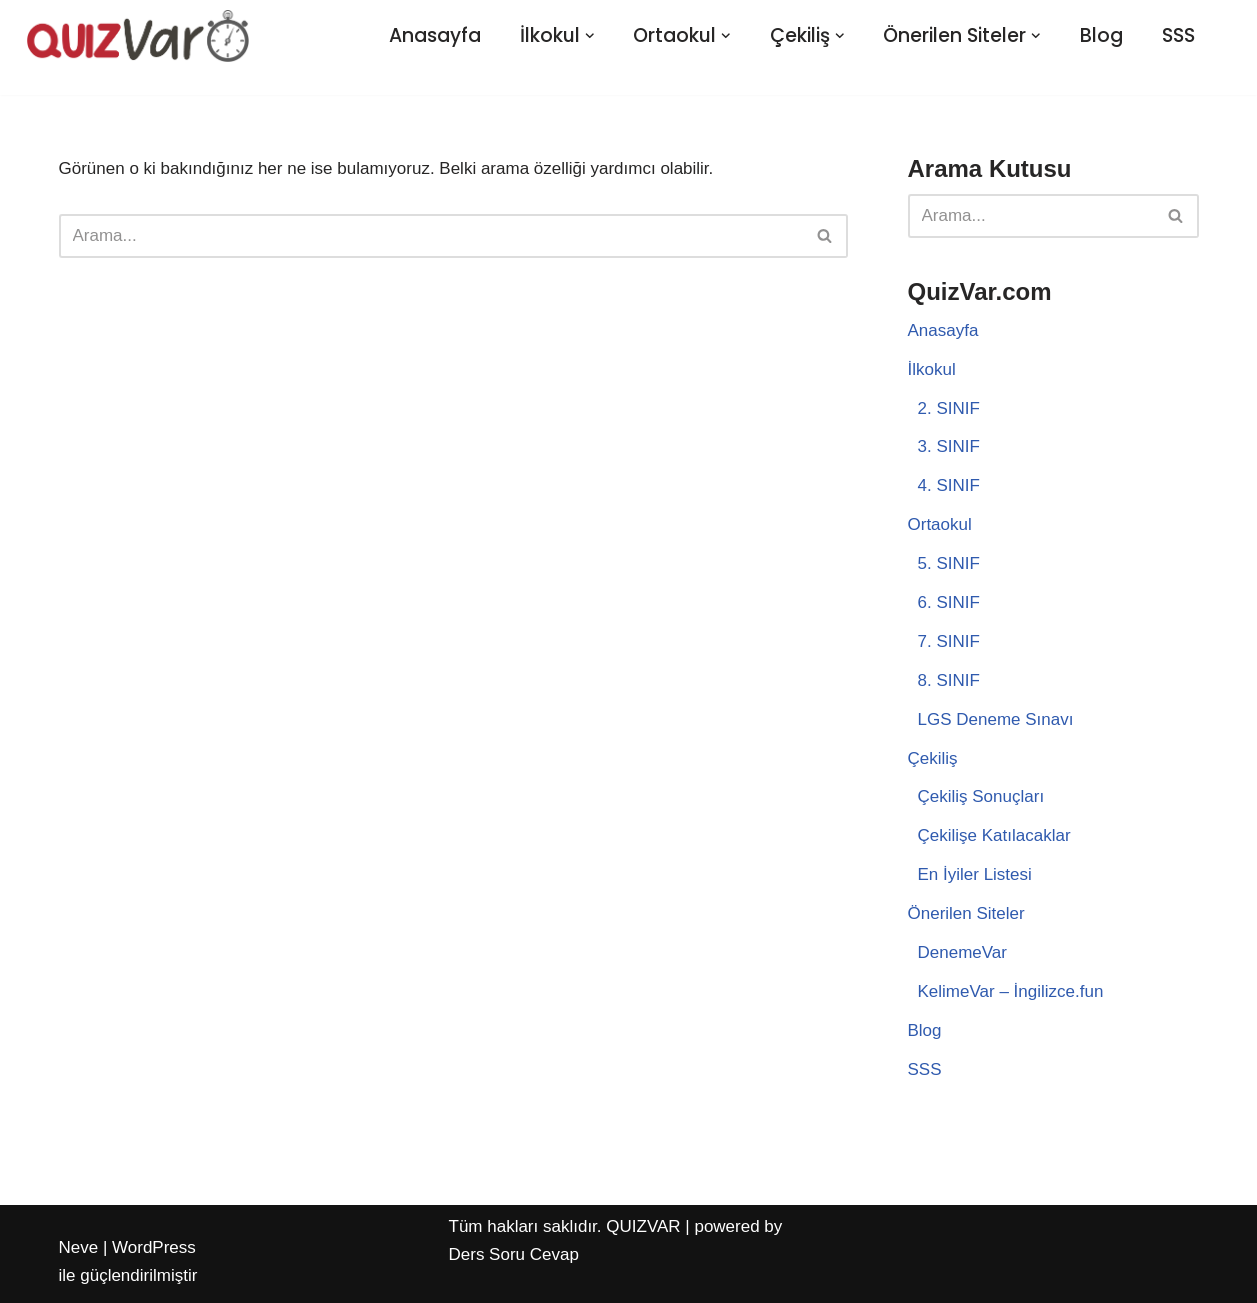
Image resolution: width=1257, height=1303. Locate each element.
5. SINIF (949, 563)
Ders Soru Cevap (514, 1254)
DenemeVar (962, 952)
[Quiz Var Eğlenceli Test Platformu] (138, 35)
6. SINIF (949, 602)
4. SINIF (949, 485)
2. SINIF (949, 408)
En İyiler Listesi (975, 874)
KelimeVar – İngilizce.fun (1011, 991)
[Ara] (431, 236)
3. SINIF (949, 446)
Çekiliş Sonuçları (981, 796)
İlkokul (932, 369)
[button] (590, 36)
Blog (1101, 35)
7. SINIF (949, 641)
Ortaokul (940, 524)
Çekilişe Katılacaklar (994, 835)
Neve (79, 1247)
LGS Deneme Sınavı (996, 719)
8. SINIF (949, 680)
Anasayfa (435, 35)
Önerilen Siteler (966, 913)
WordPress (154, 1247)
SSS (1178, 35)
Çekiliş (933, 758)
